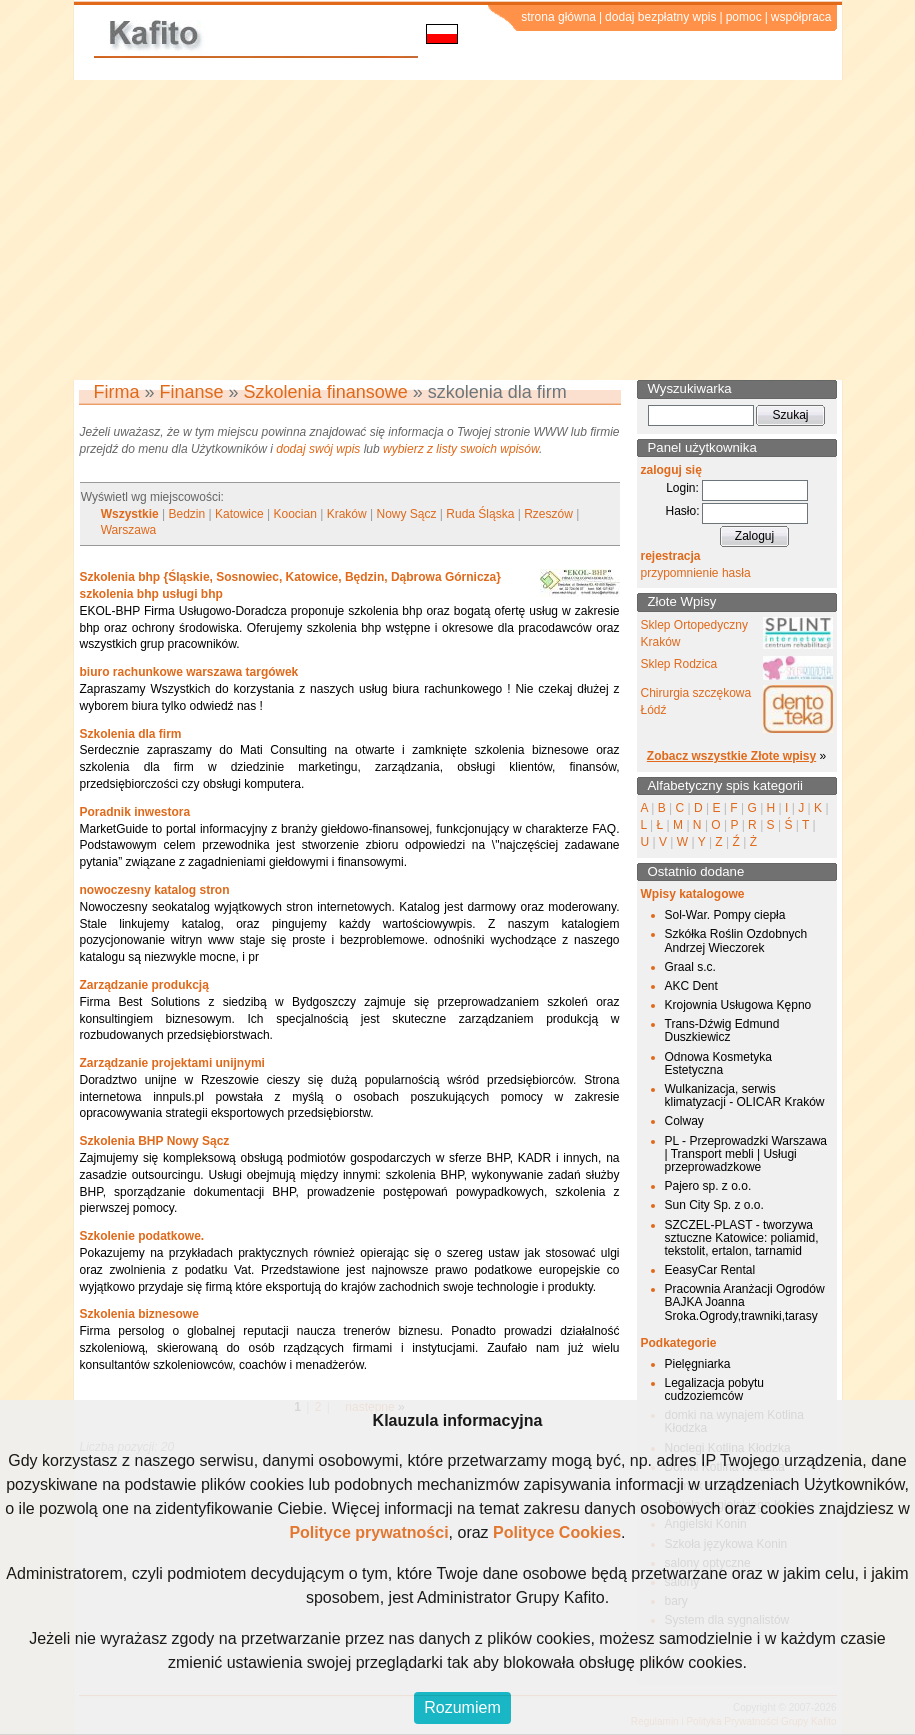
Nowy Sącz (407, 514)
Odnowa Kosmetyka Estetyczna (718, 1063)
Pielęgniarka (698, 1364)
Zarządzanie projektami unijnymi (172, 1063)
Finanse (192, 392)
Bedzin (187, 514)
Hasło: (682, 511)
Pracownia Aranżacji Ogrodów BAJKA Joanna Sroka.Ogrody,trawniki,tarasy (745, 1302)
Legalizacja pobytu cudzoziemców (714, 1389)
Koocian (295, 514)
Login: (682, 488)
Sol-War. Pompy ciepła (725, 915)
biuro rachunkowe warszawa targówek (189, 672)
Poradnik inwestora (135, 812)
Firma (117, 392)
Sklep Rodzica (679, 664)
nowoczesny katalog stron (155, 890)
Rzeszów (548, 514)
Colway (684, 1121)
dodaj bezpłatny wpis (660, 17)
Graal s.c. (690, 967)
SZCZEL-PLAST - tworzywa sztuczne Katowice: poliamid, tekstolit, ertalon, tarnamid (742, 1238)
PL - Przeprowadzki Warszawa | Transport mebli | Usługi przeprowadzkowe (746, 1154)
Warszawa (129, 530)
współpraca (801, 17)
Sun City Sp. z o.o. (714, 1205)
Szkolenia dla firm (131, 734)
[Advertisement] (457, 230)
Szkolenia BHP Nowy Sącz (155, 1141)
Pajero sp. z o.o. (708, 1186)
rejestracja (671, 556)
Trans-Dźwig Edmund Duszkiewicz (722, 1030)
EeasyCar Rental (710, 1270)
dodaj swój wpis (318, 449)
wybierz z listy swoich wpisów (461, 449)
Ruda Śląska (480, 514)
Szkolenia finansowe (326, 392)
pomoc (744, 17)
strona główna (558, 17)
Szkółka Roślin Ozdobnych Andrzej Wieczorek (736, 940)
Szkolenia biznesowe (139, 1314)
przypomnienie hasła (696, 573)
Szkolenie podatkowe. (142, 1236)
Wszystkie (130, 514)
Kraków (347, 514)
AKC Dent (691, 986)
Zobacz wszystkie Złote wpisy (731, 756)
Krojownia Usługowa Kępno (738, 1005)
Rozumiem (462, 1707)
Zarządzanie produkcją (144, 985)
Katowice (239, 514)
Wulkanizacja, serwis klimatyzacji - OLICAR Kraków (745, 1095)
